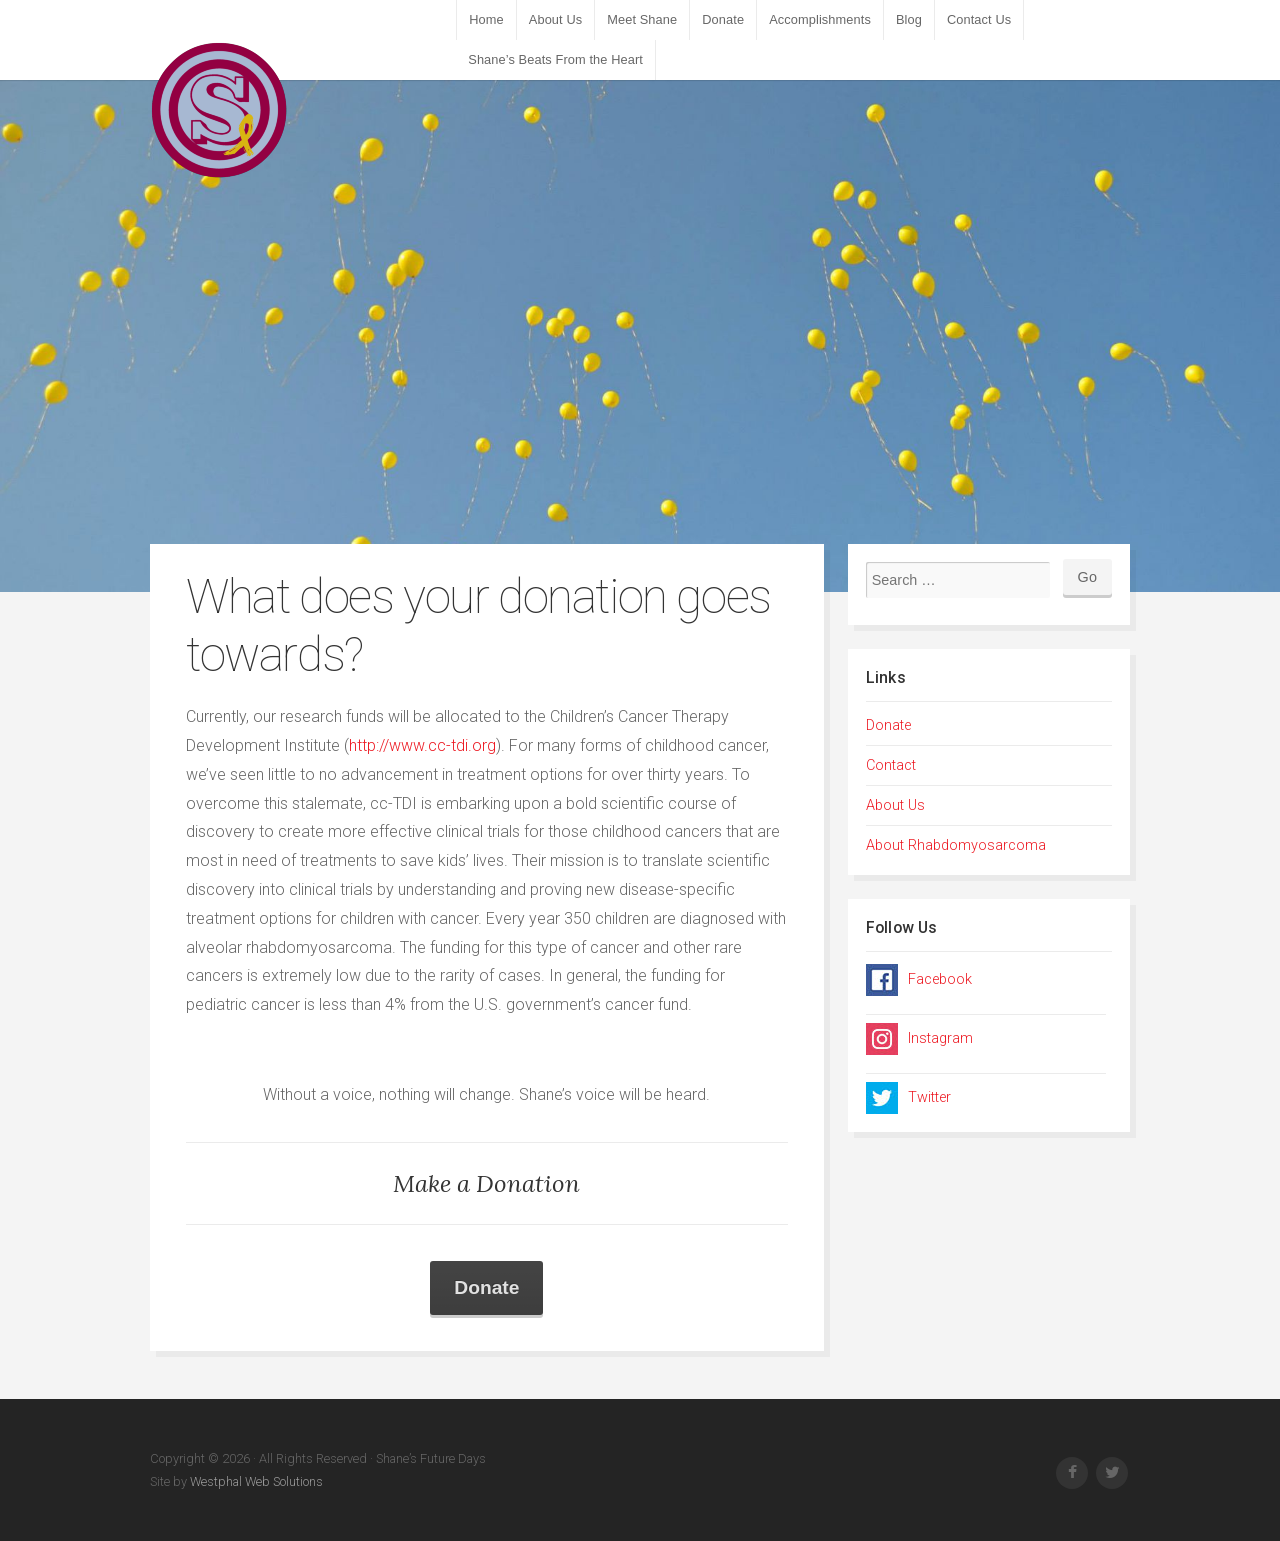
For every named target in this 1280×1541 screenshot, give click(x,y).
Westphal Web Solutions (255, 1481)
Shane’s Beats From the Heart (555, 59)
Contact (891, 765)
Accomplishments (820, 19)
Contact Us (979, 19)
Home (486, 19)
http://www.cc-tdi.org (422, 745)
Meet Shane (642, 19)
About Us (555, 19)
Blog (909, 19)
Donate (723, 19)
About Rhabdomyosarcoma (956, 845)
